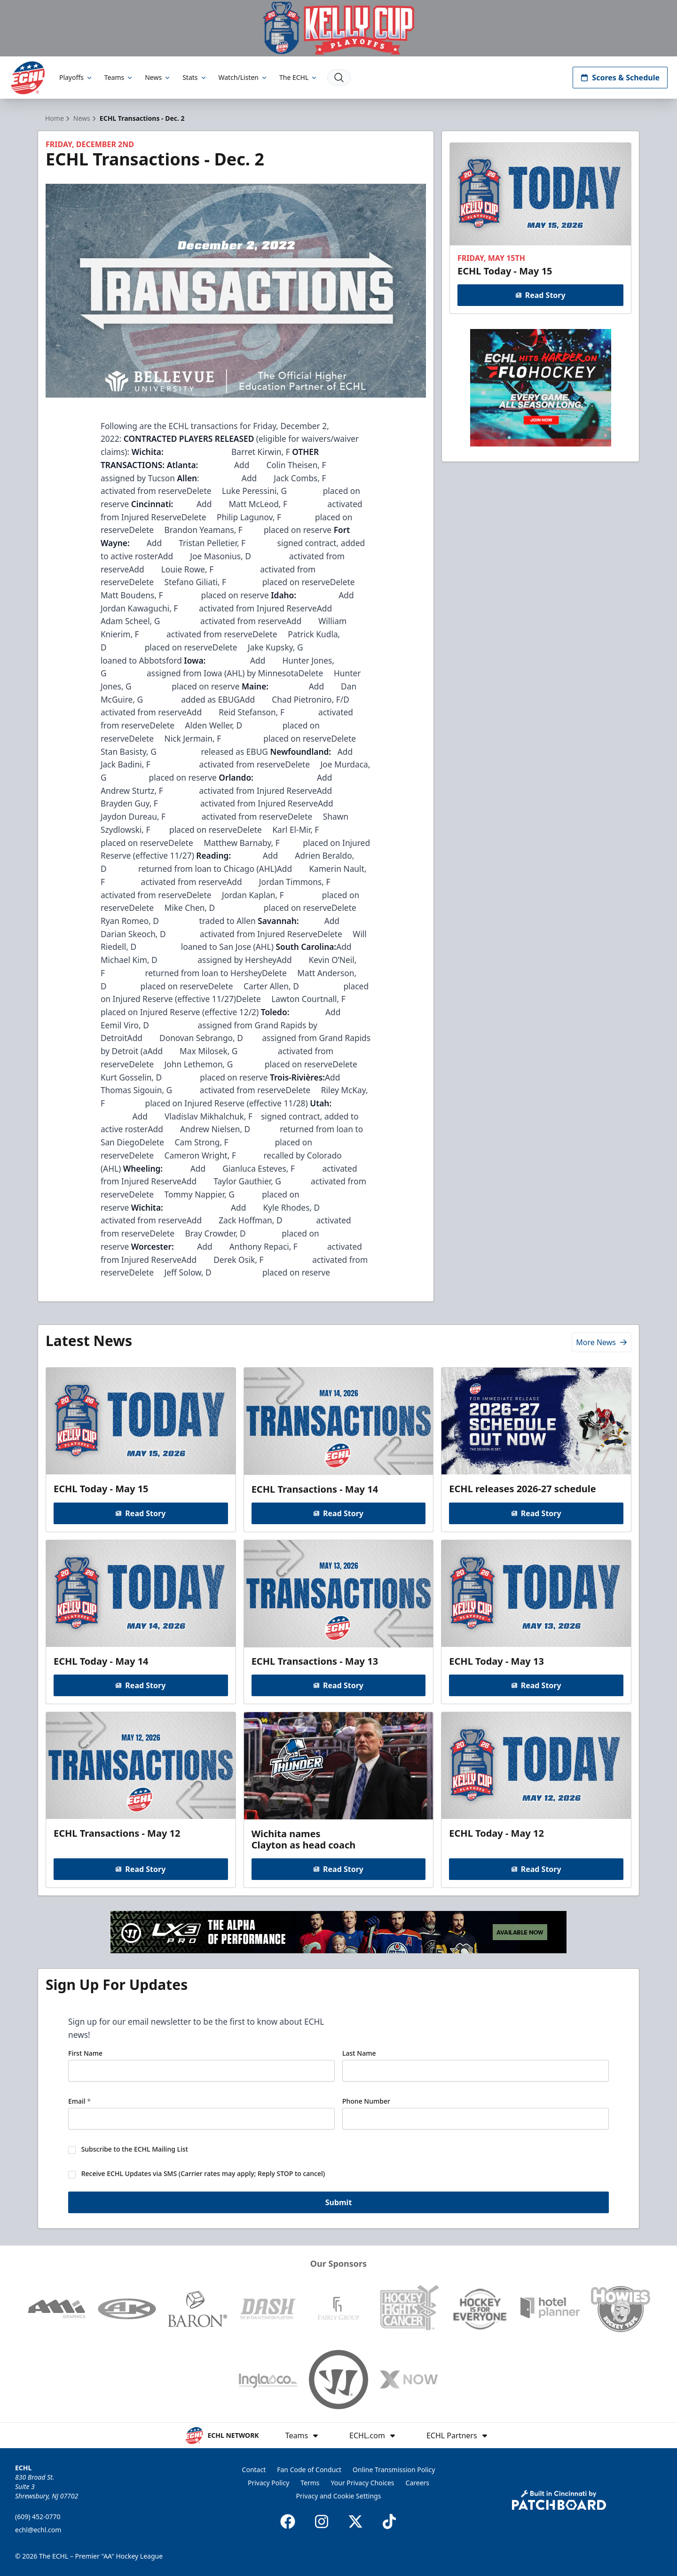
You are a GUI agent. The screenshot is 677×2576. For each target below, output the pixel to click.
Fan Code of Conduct (309, 2469)
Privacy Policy (268, 2482)
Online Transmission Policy (394, 2469)
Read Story (540, 295)
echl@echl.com (38, 2529)
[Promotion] (338, 28)
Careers (417, 2482)
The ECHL (298, 77)
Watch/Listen (243, 77)
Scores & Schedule (620, 77)
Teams (119, 77)
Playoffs (76, 77)
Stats (194, 77)
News (158, 77)
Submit (338, 2204)
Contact (254, 2469)
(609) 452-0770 (38, 2516)
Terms (309, 2482)
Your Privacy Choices (362, 2482)
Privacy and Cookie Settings (338, 2495)
